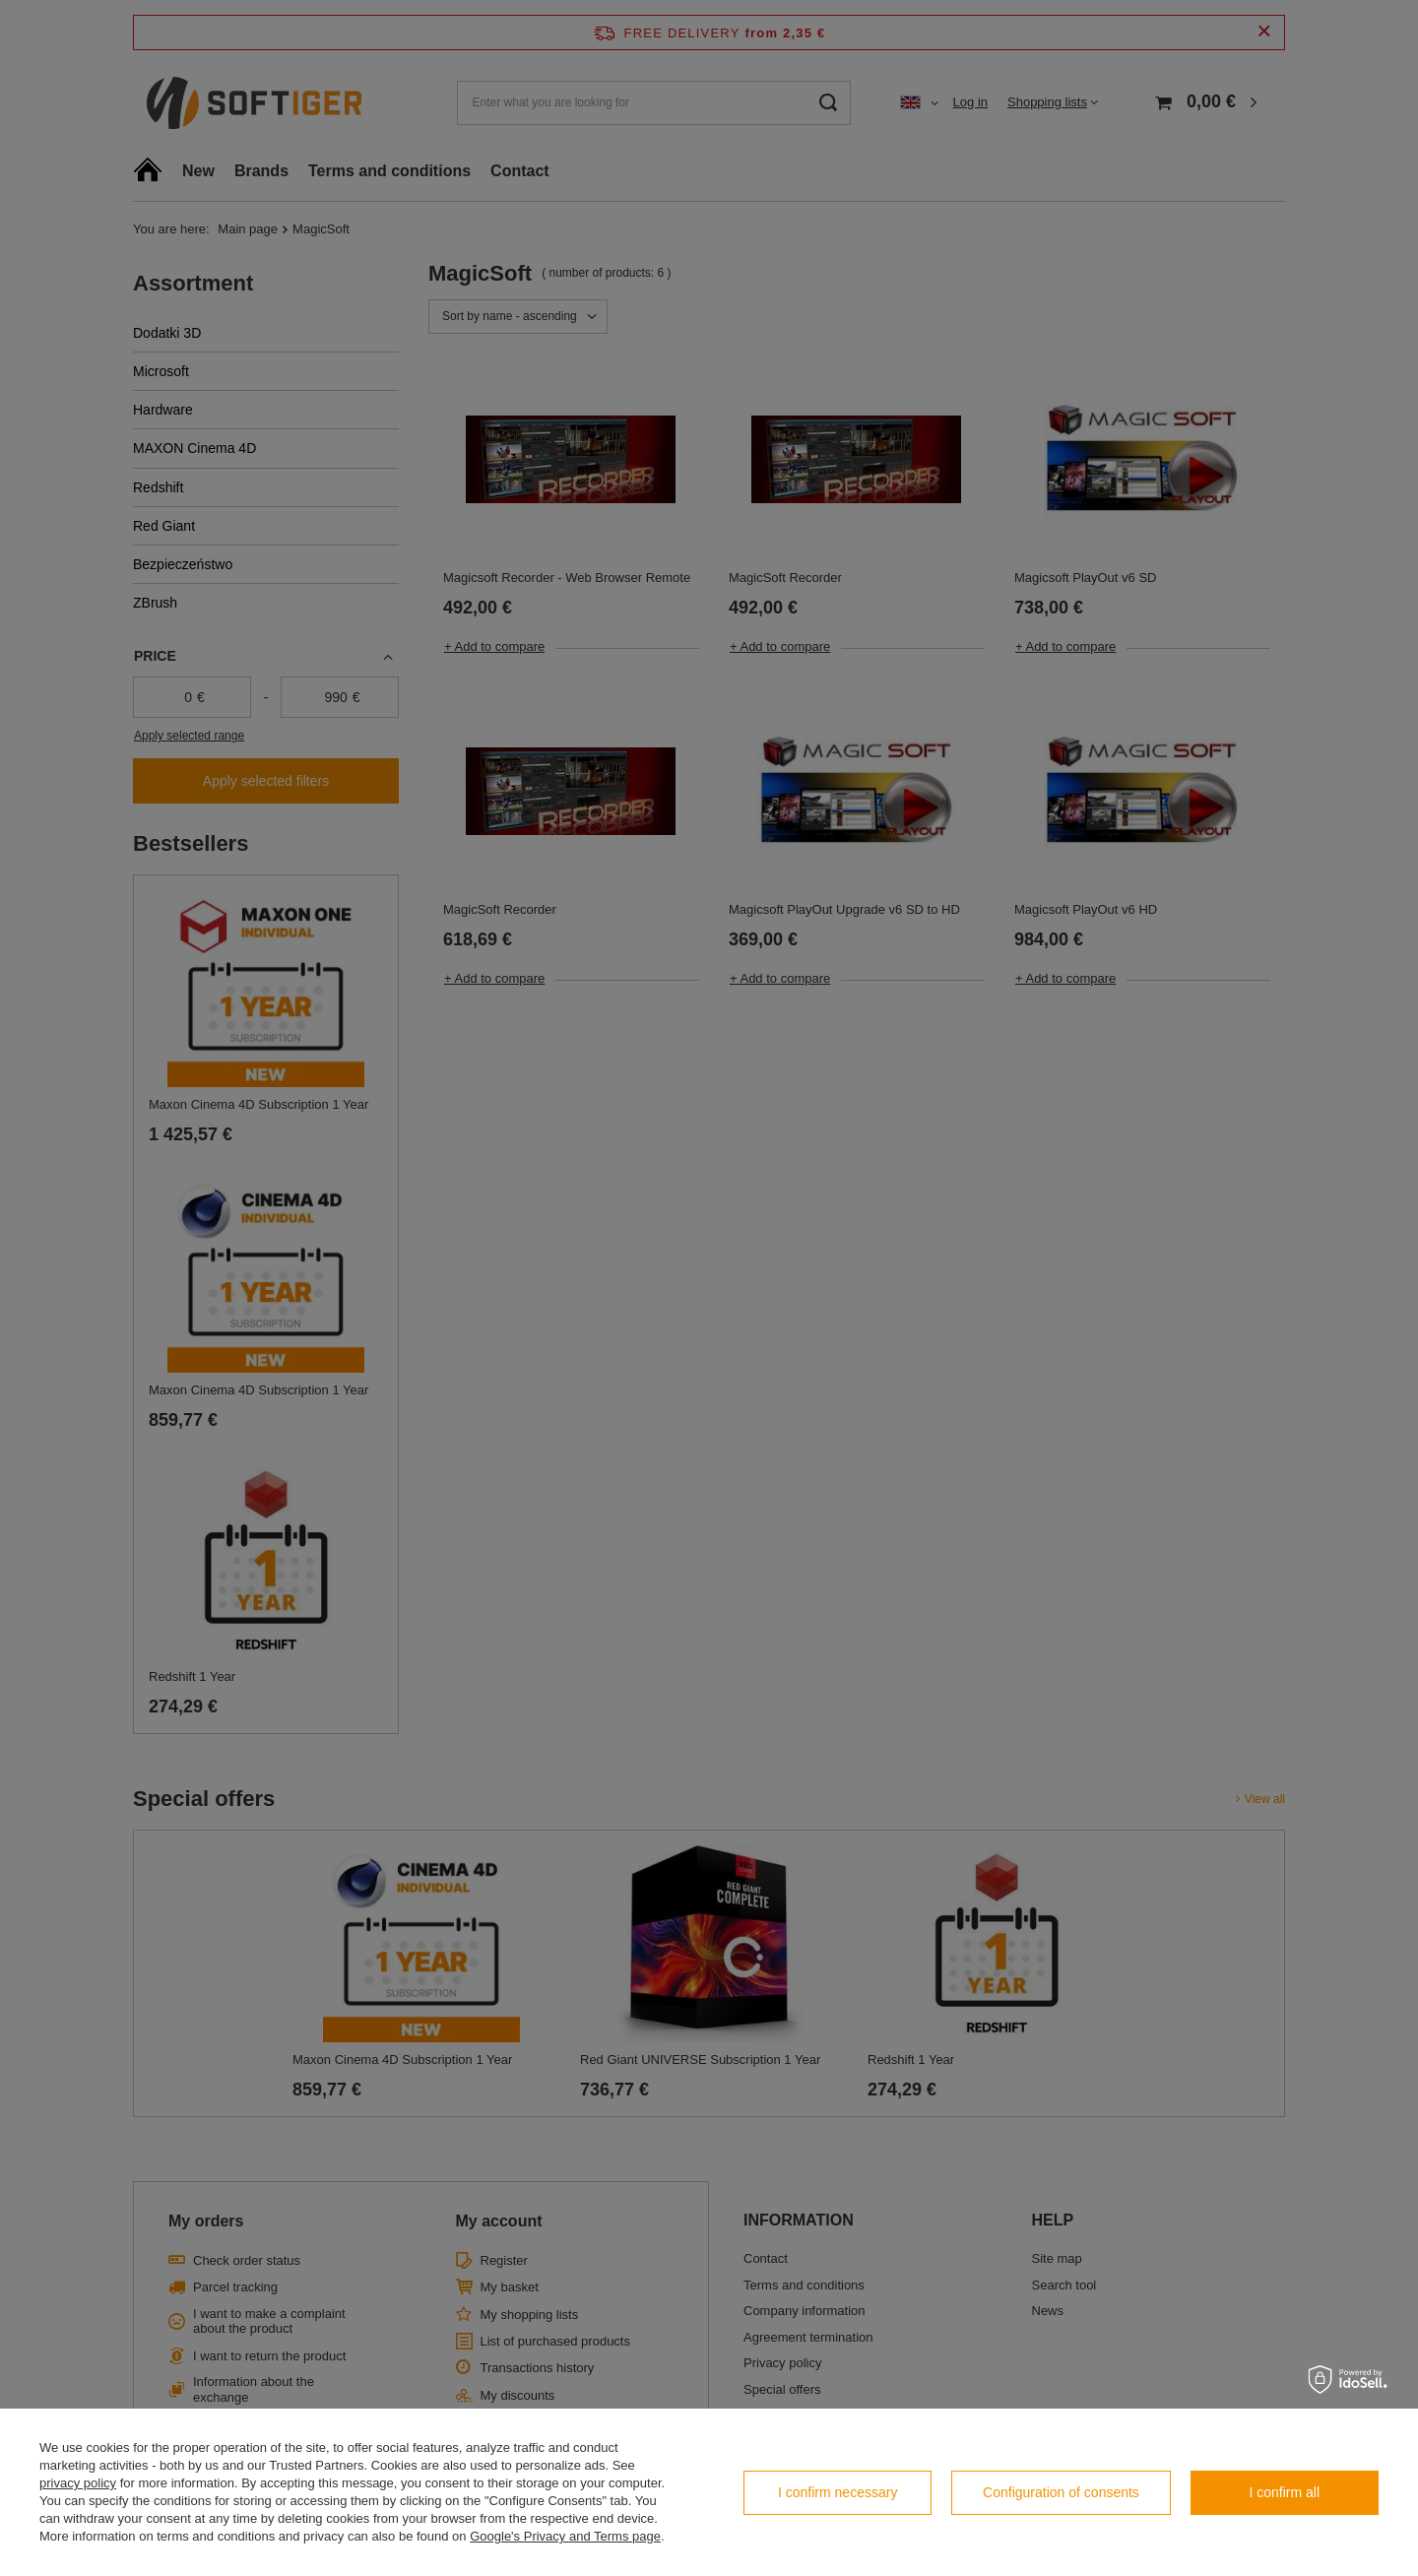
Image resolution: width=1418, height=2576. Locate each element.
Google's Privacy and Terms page (565, 2536)
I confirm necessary (837, 2492)
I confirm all (1285, 2492)
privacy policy (77, 2483)
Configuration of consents (1061, 2492)
